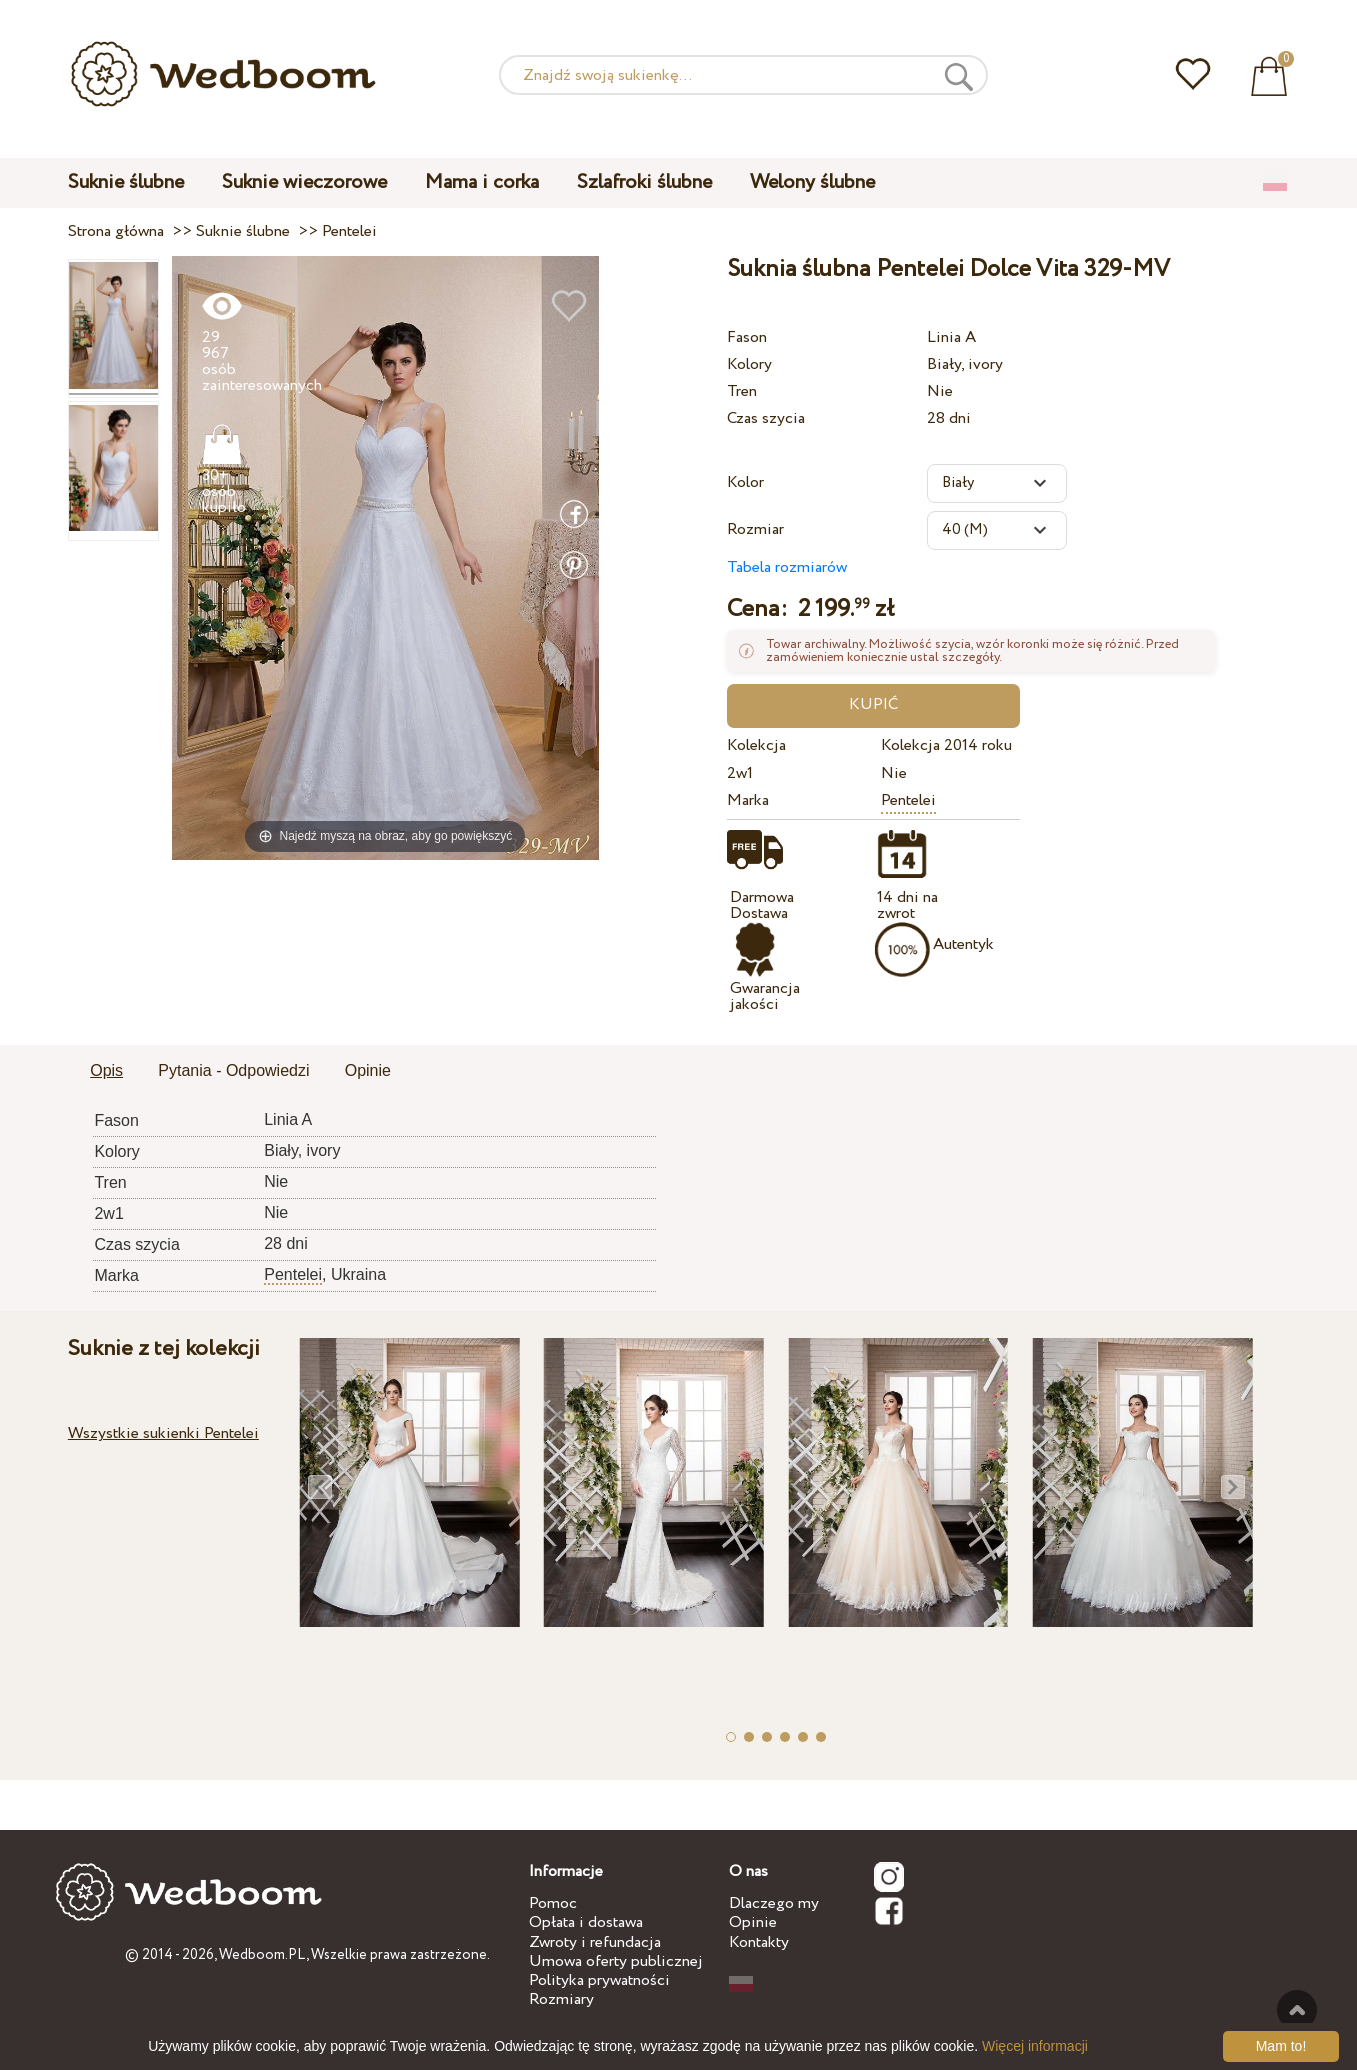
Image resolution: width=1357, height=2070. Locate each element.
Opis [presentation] (106, 1070)
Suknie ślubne (126, 182)
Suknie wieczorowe (304, 182)
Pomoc (553, 1903)
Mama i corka (482, 182)
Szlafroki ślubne (644, 182)
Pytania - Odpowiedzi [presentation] (233, 1070)
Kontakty (759, 1942)
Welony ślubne (812, 182)
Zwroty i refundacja (595, 1942)
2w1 (740, 773)
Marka (748, 800)
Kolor (745, 482)
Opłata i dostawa (586, 1922)
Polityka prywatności (599, 1980)
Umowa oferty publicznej (616, 1961)
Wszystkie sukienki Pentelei (163, 1433)
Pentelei (908, 800)
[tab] (106, 1072)
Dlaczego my (774, 1903)
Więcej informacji (1035, 2046)
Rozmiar (755, 529)
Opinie (753, 1922)
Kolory (749, 364)
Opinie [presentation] (368, 1070)
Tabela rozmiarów (787, 567)
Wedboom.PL (262, 1955)
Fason (747, 337)
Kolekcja (756, 745)
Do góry (1297, 2010)
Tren (742, 391)
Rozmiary (561, 1999)
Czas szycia (766, 418)
